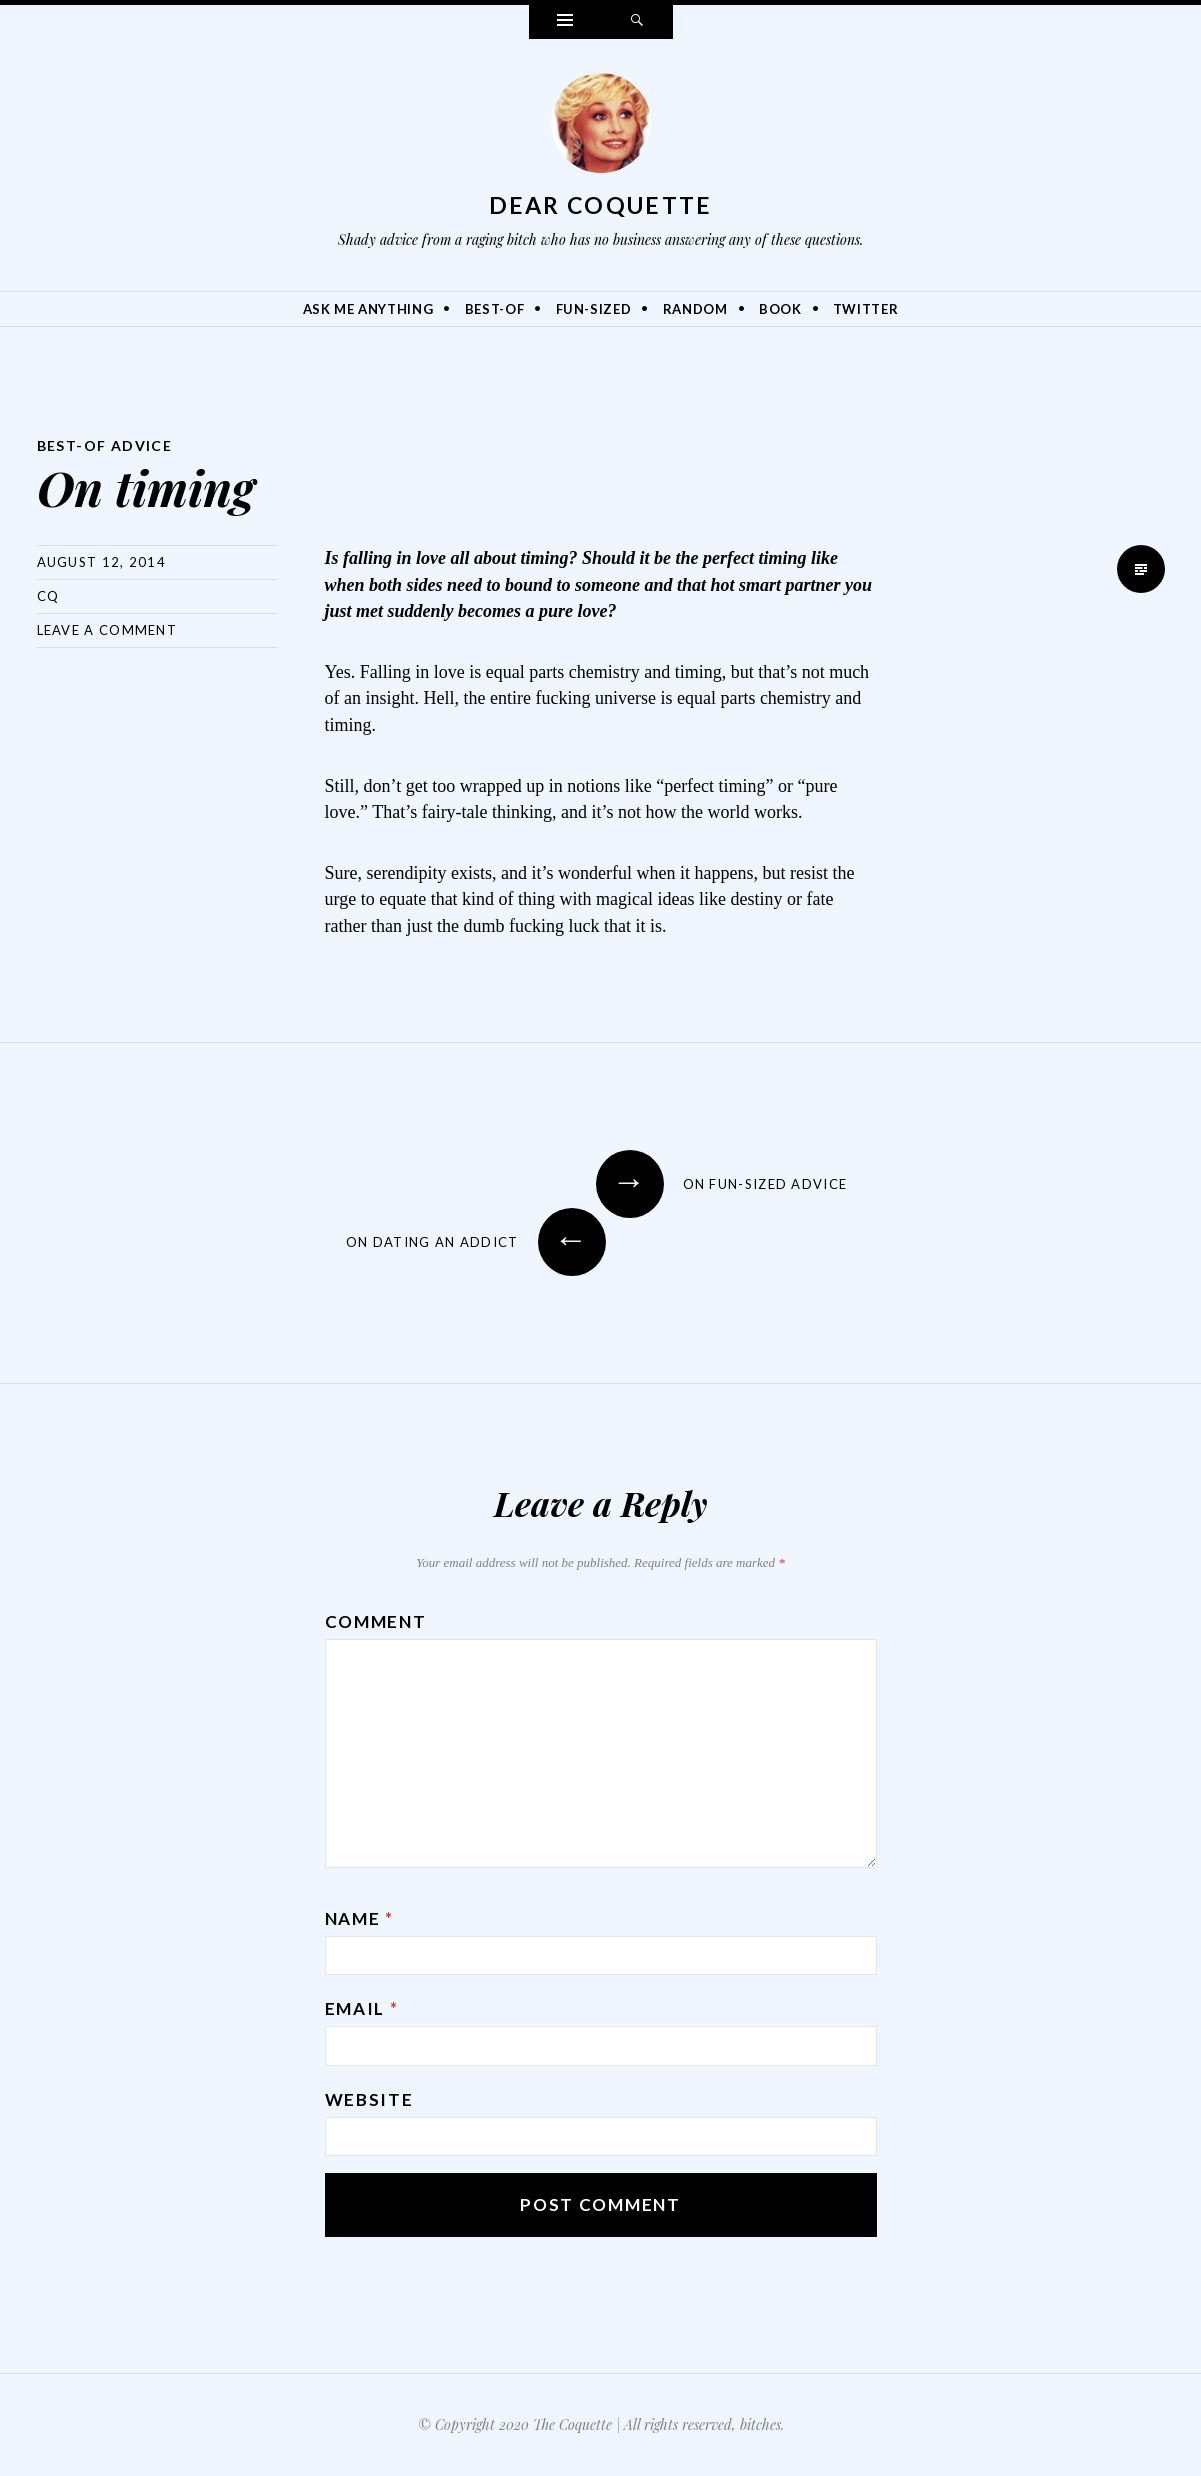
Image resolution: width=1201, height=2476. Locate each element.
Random (695, 309)
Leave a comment (107, 630)
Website (369, 2099)
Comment (376, 1621)
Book (780, 309)
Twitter (866, 309)
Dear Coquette (601, 205)
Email (362, 2008)
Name (359, 1918)
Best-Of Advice (105, 445)
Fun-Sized (594, 309)
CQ (48, 596)
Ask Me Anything (368, 309)
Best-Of (495, 309)
